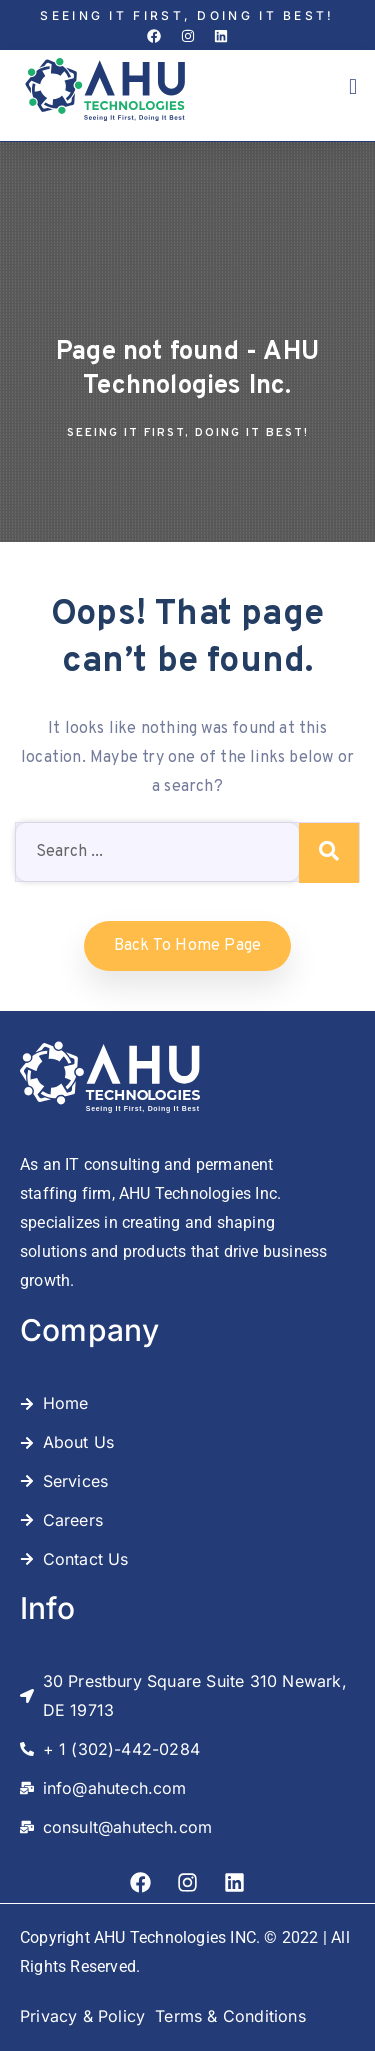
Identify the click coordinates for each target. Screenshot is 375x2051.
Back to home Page (187, 946)
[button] (353, 87)
